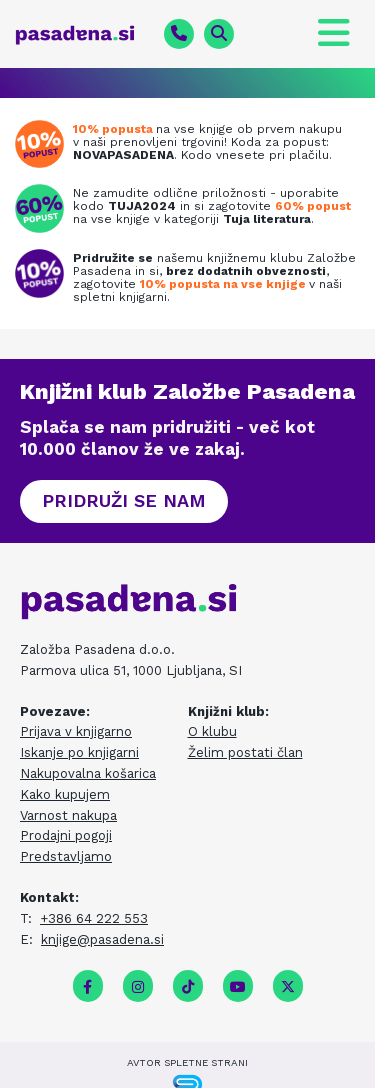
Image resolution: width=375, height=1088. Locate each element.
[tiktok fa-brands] (188, 987)
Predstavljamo (66, 856)
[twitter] (288, 987)
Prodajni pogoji (66, 835)
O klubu (212, 731)
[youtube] (238, 987)
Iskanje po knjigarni (79, 752)
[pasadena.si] (82, 35)
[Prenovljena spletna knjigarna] (44, 144)
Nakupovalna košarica (88, 773)
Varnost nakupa (68, 815)
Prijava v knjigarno (76, 731)
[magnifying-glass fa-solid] (219, 34)
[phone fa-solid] (179, 34)
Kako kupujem (65, 794)
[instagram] (138, 987)
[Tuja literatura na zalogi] (44, 208)
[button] (124, 501)
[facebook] (88, 987)
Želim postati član (245, 752)
